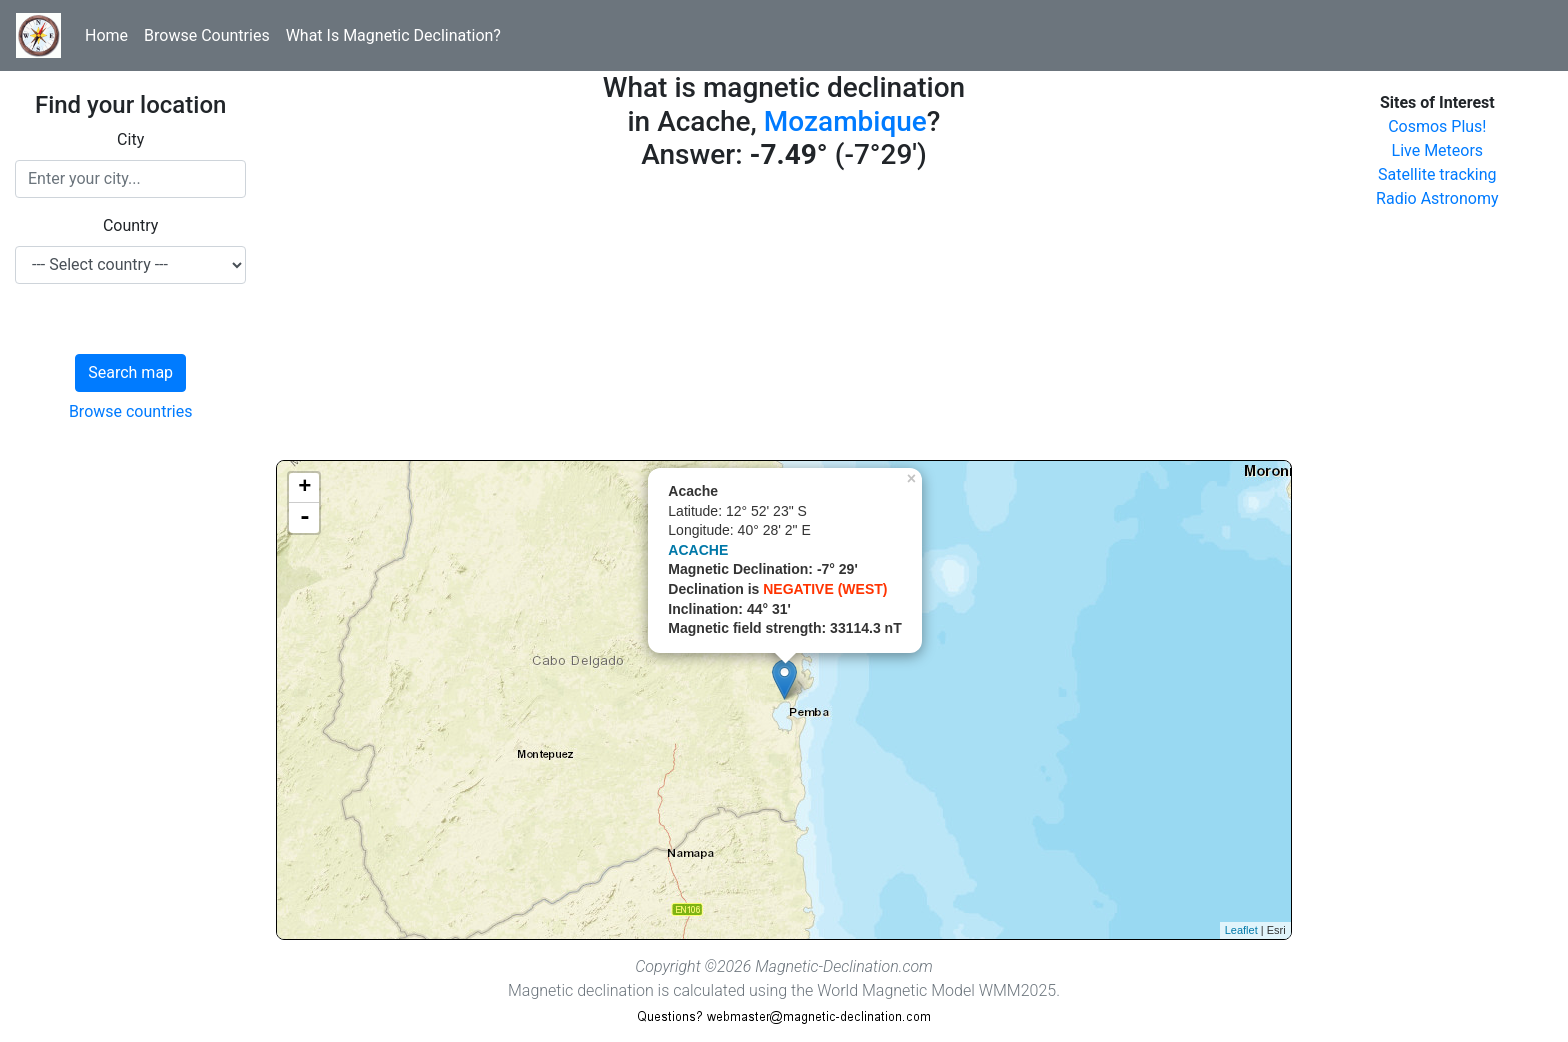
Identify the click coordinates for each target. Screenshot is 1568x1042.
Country (131, 225)
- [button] (305, 518)
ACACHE (698, 550)
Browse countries (131, 411)
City (130, 139)
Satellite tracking (1437, 174)
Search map (130, 372)
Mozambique (845, 121)
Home (106, 35)
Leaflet (1241, 930)
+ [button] (304, 488)
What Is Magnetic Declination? (393, 35)
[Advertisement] (783, 320)
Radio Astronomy (1437, 198)
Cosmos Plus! (1437, 126)
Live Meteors (1438, 150)
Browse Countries (207, 35)
